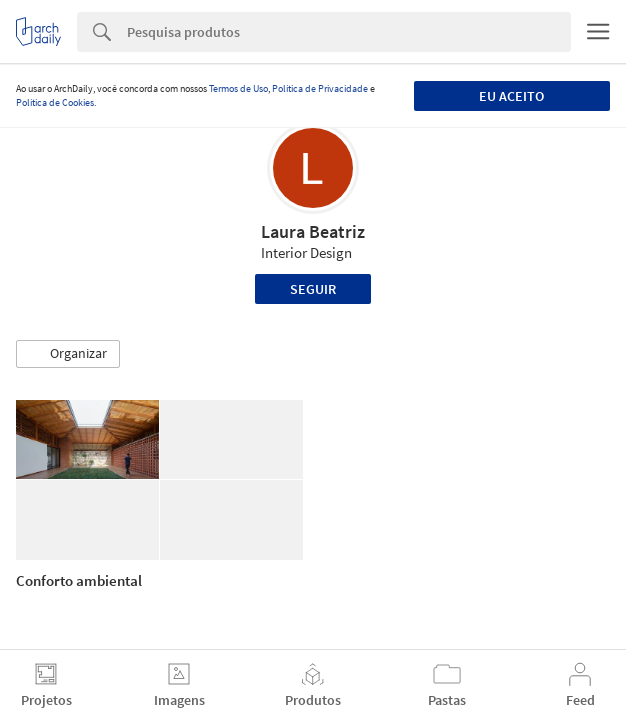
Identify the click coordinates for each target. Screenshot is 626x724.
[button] (68, 354)
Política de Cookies (55, 102)
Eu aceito (511, 96)
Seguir (313, 289)
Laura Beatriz (313, 231)
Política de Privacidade (320, 88)
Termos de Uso (238, 88)
